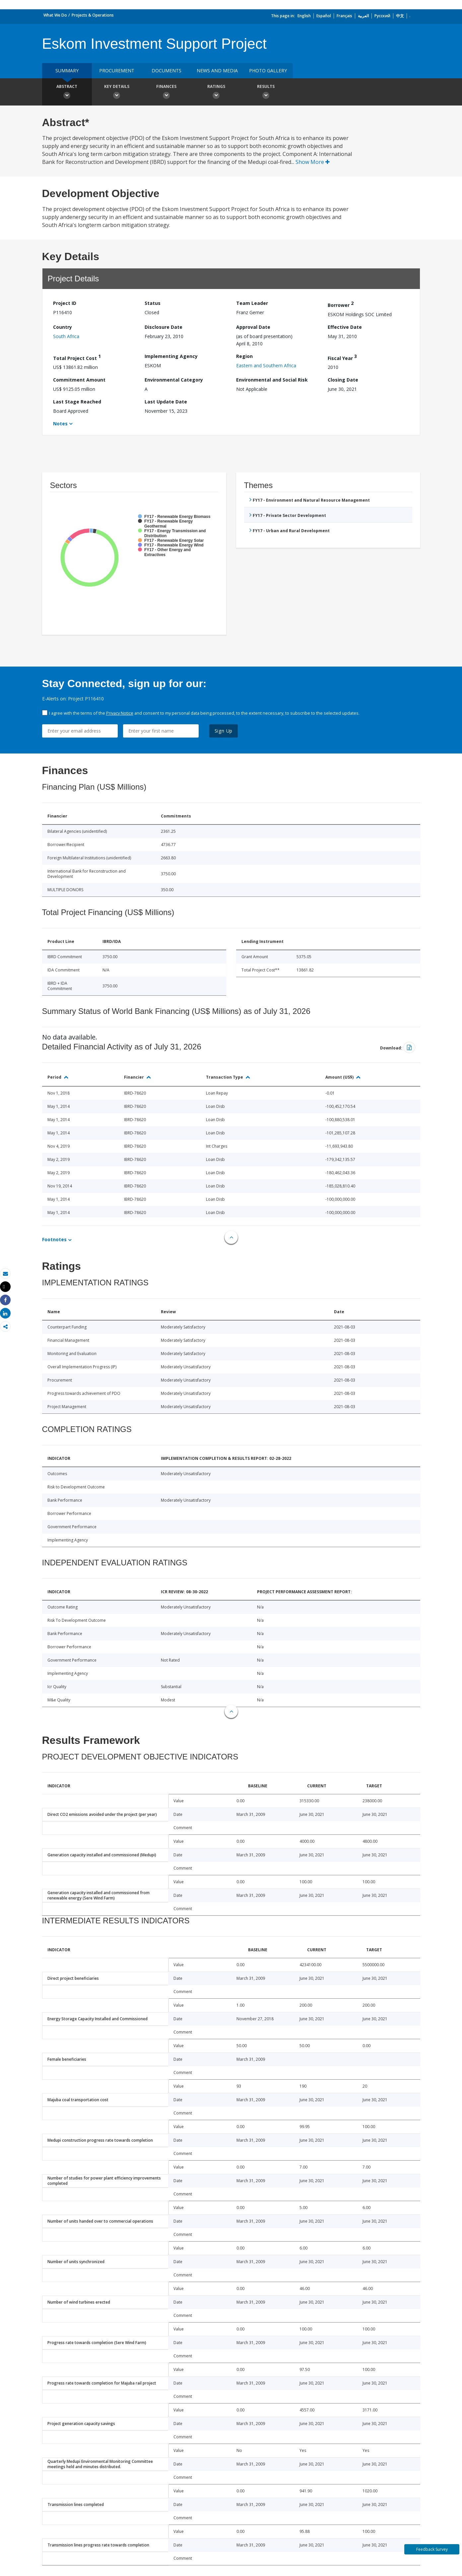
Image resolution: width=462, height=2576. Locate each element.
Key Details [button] (116, 93)
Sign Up (224, 731)
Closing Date (343, 380)
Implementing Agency (171, 356)
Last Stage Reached (77, 401)
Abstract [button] (67, 93)
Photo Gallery (268, 70)
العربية (363, 16)
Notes (60, 423)
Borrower (341, 304)
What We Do (55, 15)
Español (323, 16)
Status (153, 303)
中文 (400, 16)
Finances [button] (166, 93)
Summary (67, 70)
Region (244, 356)
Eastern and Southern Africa (266, 365)
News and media (217, 70)
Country (62, 327)
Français (344, 16)
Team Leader (252, 303)
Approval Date (253, 327)
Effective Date (345, 327)
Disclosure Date (163, 327)
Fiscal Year (342, 357)
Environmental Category (174, 380)
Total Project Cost (77, 357)
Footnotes (54, 1239)
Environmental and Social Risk (272, 380)
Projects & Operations (93, 15)
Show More (313, 162)
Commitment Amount (79, 380)
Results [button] (266, 93)
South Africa (66, 336)
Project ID (64, 303)
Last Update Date (166, 401)
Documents (166, 70)
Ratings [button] (216, 93)
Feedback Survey (432, 2549)
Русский (382, 16)
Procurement (116, 70)
